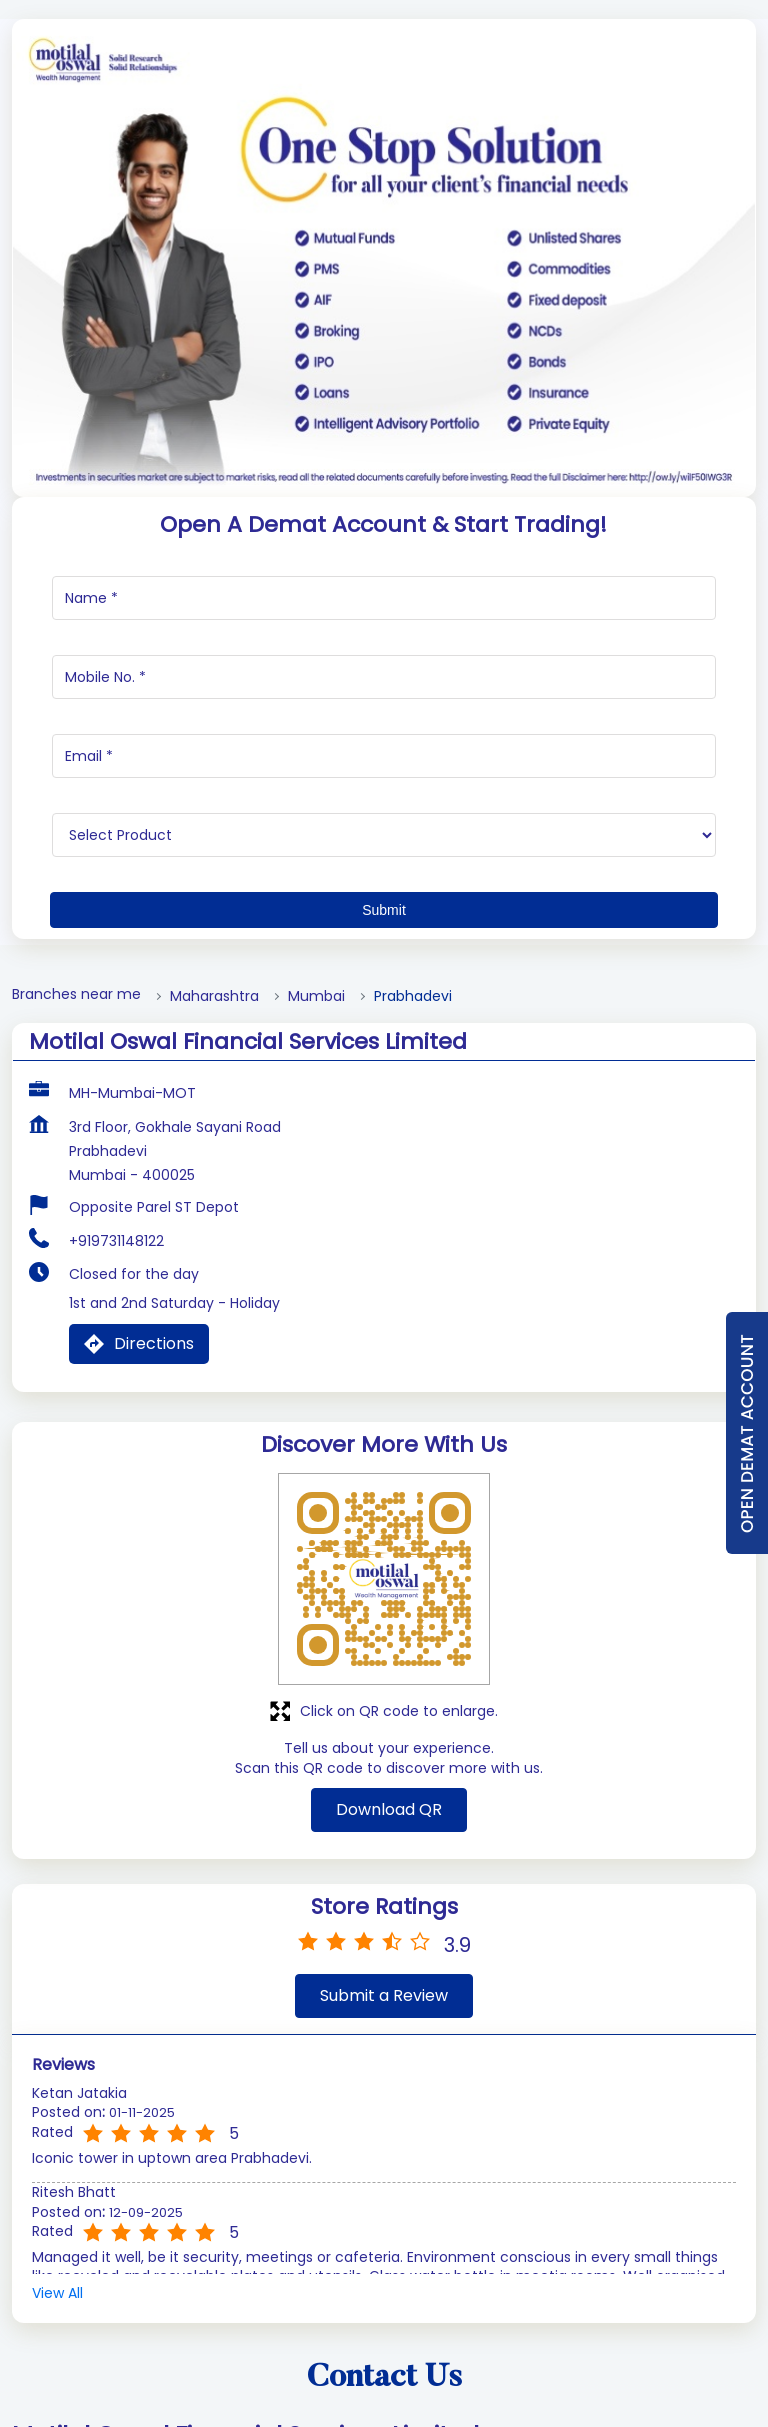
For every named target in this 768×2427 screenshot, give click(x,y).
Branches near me (76, 1092)
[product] (384, 933)
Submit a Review (384, 2093)
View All (57, 2391)
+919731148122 (116, 1339)
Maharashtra (214, 1094)
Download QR (389, 1907)
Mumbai (316, 1094)
